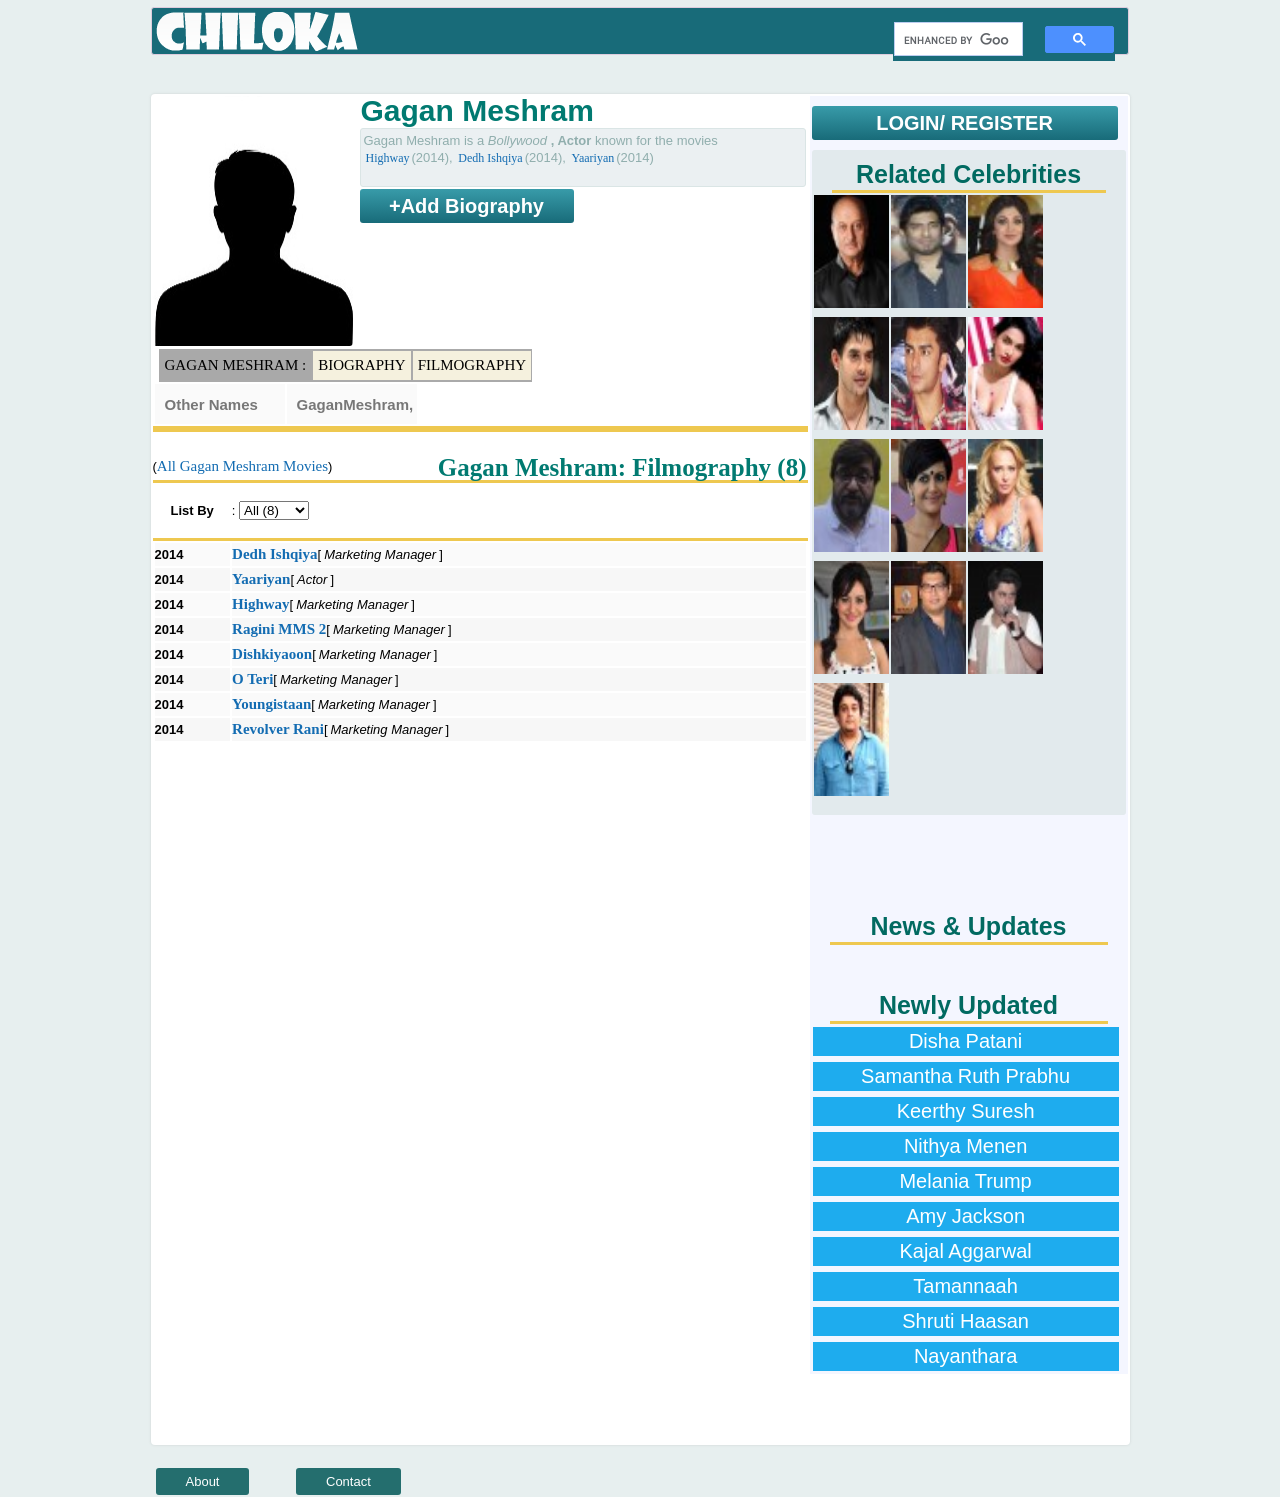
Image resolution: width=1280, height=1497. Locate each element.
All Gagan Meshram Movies (242, 466)
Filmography (472, 365)
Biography (362, 365)
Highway (388, 158)
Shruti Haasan (965, 1321)
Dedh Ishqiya (490, 158)
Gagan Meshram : (236, 365)
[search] (956, 40)
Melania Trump (965, 1181)
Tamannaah (965, 1286)
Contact (348, 1481)
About (203, 1481)
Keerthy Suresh (966, 1111)
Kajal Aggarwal (965, 1251)
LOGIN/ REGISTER (964, 123)
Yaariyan (592, 158)
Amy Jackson (965, 1216)
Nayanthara (965, 1356)
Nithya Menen (965, 1146)
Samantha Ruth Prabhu (965, 1076)
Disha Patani (965, 1041)
